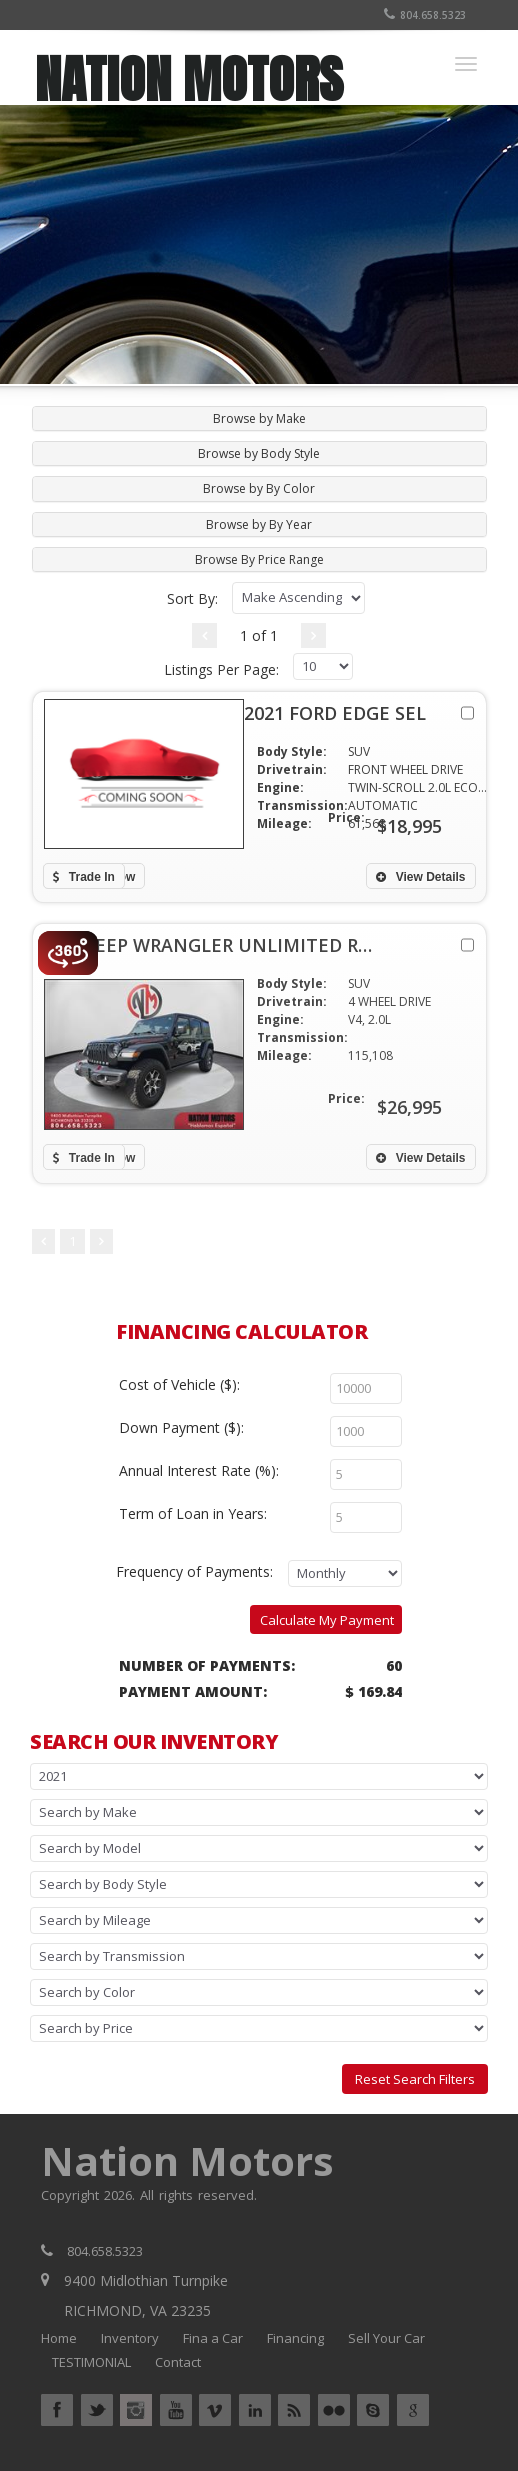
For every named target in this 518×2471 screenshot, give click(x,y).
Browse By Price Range (259, 559)
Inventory (130, 2338)
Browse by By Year (259, 524)
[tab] (259, 418)
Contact (178, 2362)
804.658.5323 (425, 15)
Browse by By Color (259, 488)
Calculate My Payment (327, 1620)
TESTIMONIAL (91, 2362)
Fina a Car (213, 2338)
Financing (295, 2338)
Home (59, 2338)
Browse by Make (259, 418)
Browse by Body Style (259, 453)
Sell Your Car (386, 2338)
